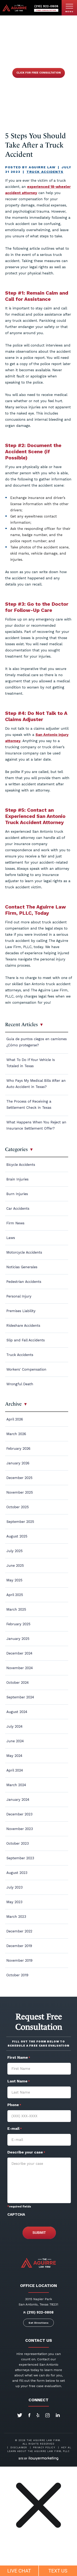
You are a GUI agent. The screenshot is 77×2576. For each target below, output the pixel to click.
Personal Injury (18, 1296)
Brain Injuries (17, 1179)
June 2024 (15, 1741)
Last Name (18, 2081)
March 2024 (16, 1785)
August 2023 (16, 1873)
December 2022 (19, 1931)
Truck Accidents (44, 172)
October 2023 (17, 1843)
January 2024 (17, 1799)
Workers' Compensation (26, 1369)
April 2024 (14, 1770)
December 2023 (19, 1814)
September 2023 (20, 1858)
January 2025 (17, 1639)
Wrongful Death (19, 1384)
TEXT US (57, 2571)
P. (24, 2312)
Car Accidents (17, 1208)
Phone (14, 2105)
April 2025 (14, 1595)
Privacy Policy (44, 2447)
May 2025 (14, 1580)
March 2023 (16, 1916)
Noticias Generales (21, 1267)
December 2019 (19, 1946)
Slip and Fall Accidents (25, 1340)
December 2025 (19, 1478)
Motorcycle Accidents (24, 1252)
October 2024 (17, 1682)
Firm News (15, 1223)
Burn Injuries (17, 1194)
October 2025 (17, 1507)
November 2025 (19, 1492)
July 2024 (14, 1726)
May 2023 (14, 1902)
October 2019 (17, 1975)
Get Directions (39, 2323)
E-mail (14, 2129)
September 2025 (20, 1522)
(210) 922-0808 (46, 6)
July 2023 (14, 1887)
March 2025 (16, 1609)
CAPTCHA (16, 2214)
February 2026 (18, 1448)
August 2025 (16, 1536)
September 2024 (20, 1697)
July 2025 (14, 1551)
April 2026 (14, 1419)
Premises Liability (21, 1311)
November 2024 (19, 1668)
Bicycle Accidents (20, 1165)
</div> (31, 2559)
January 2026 (17, 1463)
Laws (10, 1238)
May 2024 (14, 1756)
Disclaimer (18, 2447)
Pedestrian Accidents (23, 1282)
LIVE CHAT (19, 2571)
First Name (18, 2058)
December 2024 (19, 1653)
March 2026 (16, 1434)
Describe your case (26, 2152)
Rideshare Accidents (23, 1325)
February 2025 (18, 1624)
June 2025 (15, 1565)
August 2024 (16, 1712)
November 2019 (19, 1960)
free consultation (46, 10)
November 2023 (19, 1829)
